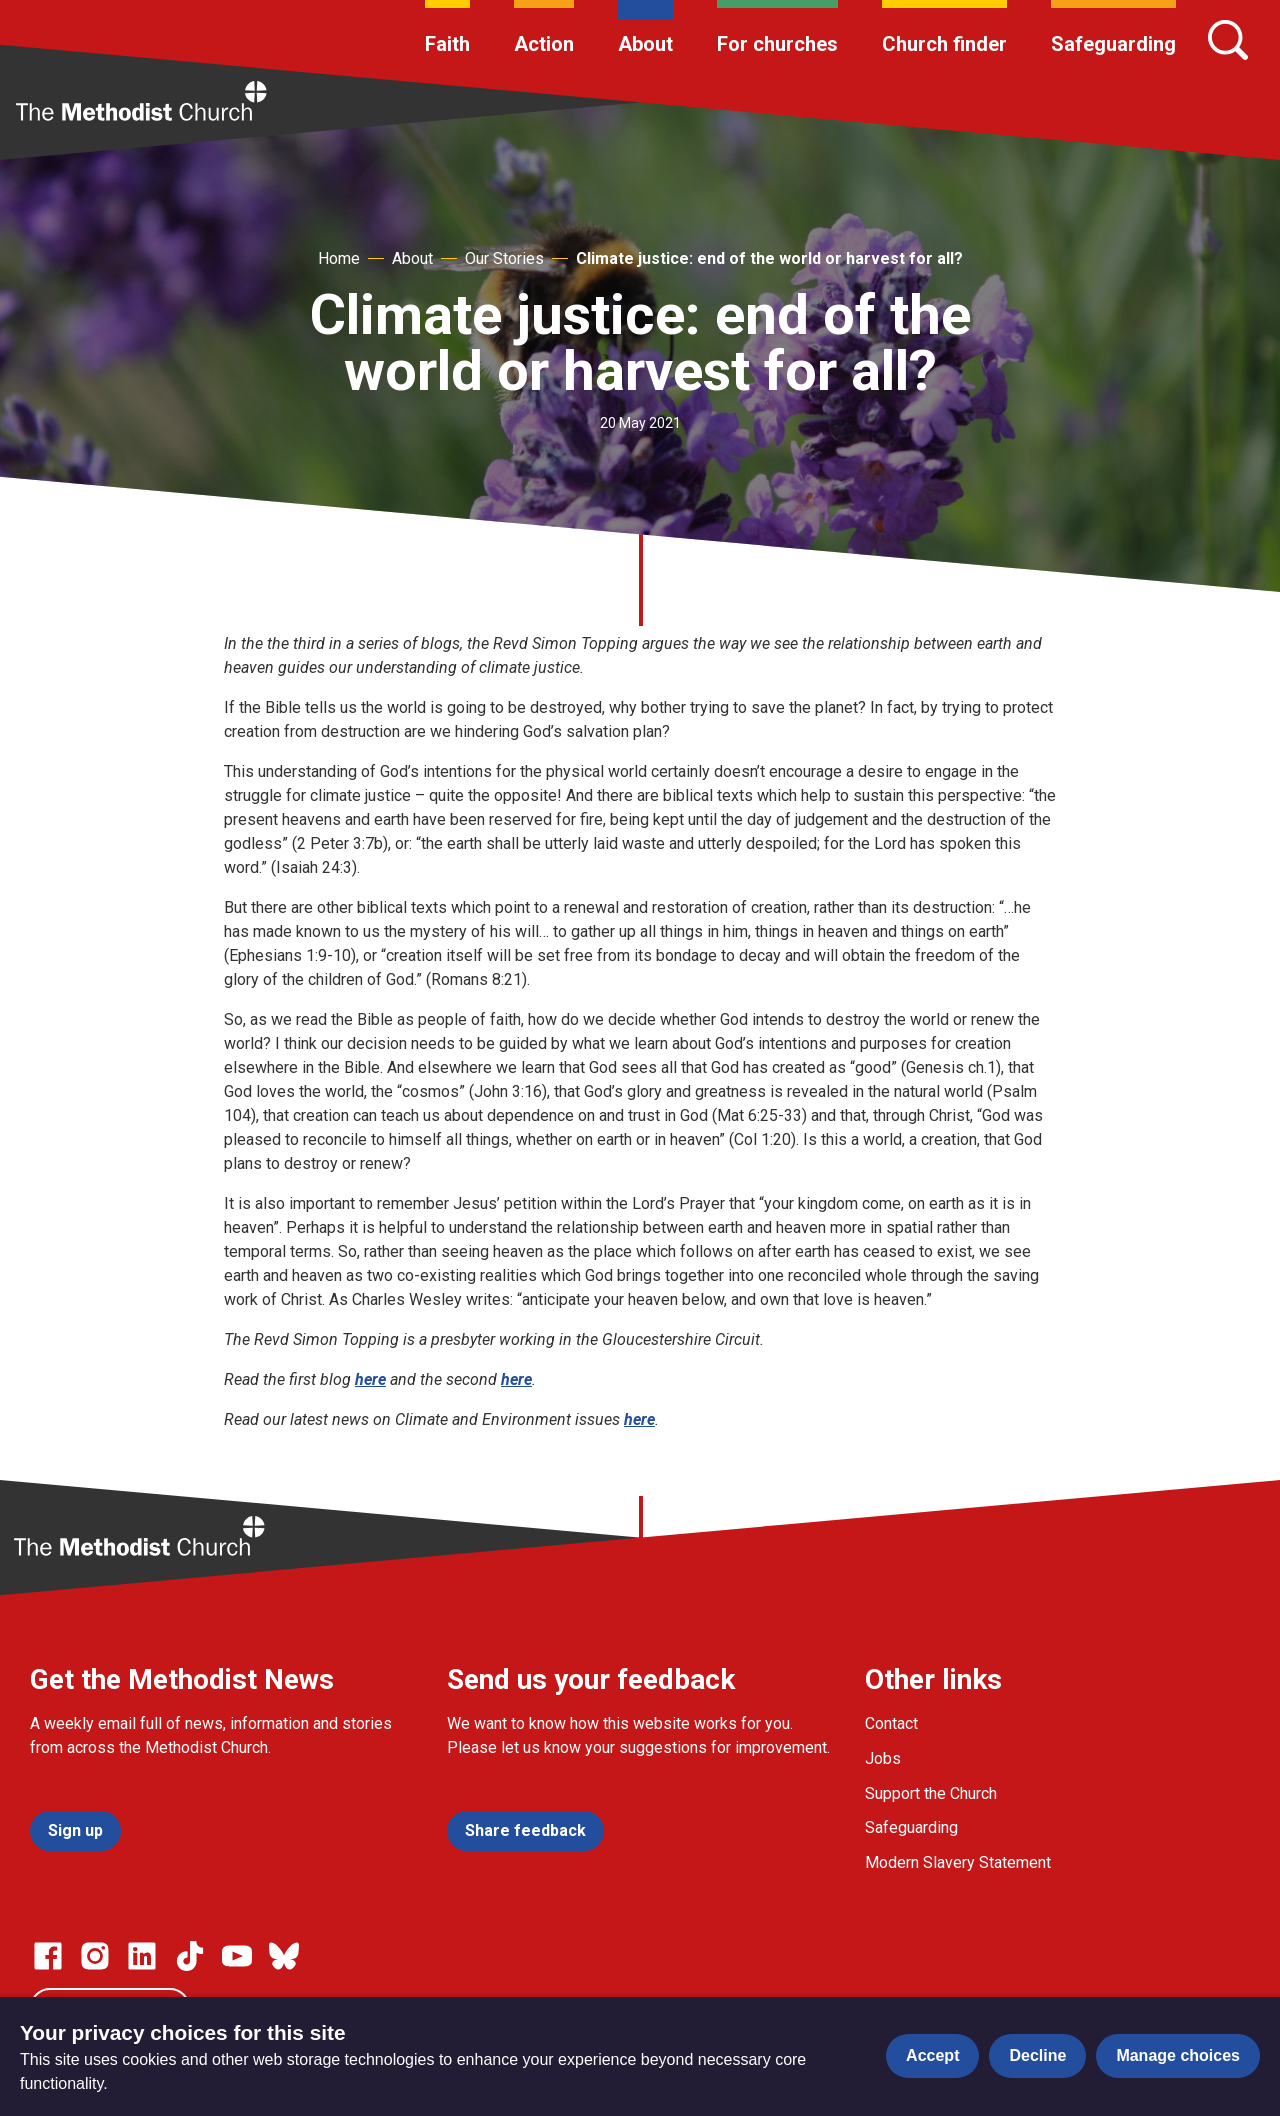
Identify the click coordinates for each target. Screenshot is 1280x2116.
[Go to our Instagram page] (95, 1956)
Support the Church (931, 1793)
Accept (932, 2055)
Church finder (944, 44)
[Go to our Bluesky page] (284, 1956)
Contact (891, 1723)
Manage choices (1178, 2055)
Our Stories (504, 258)
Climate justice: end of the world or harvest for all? (769, 258)
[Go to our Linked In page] (142, 1956)
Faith (447, 44)
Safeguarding (1113, 44)
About (645, 44)
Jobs (883, 1758)
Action (544, 44)
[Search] (1228, 40)
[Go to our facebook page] (48, 1956)
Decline (1037, 2055)
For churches (777, 44)
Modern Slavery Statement (958, 1862)
